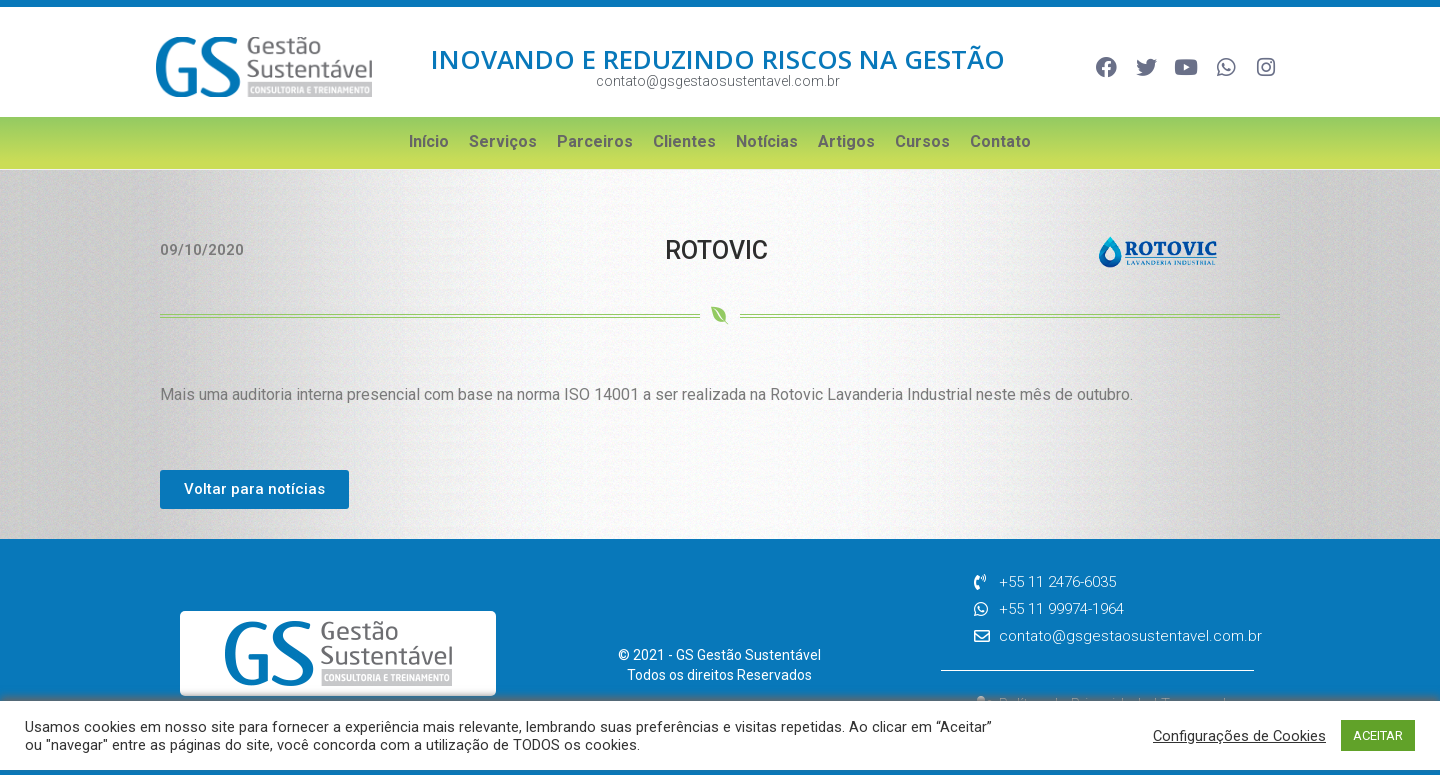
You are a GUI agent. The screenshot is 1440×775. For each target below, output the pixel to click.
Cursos (922, 141)
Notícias (767, 141)
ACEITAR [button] (1378, 735)
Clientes (684, 141)
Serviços (503, 141)
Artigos (846, 141)
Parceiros (595, 141)
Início (429, 141)
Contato (1000, 141)
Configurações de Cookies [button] (1239, 736)
